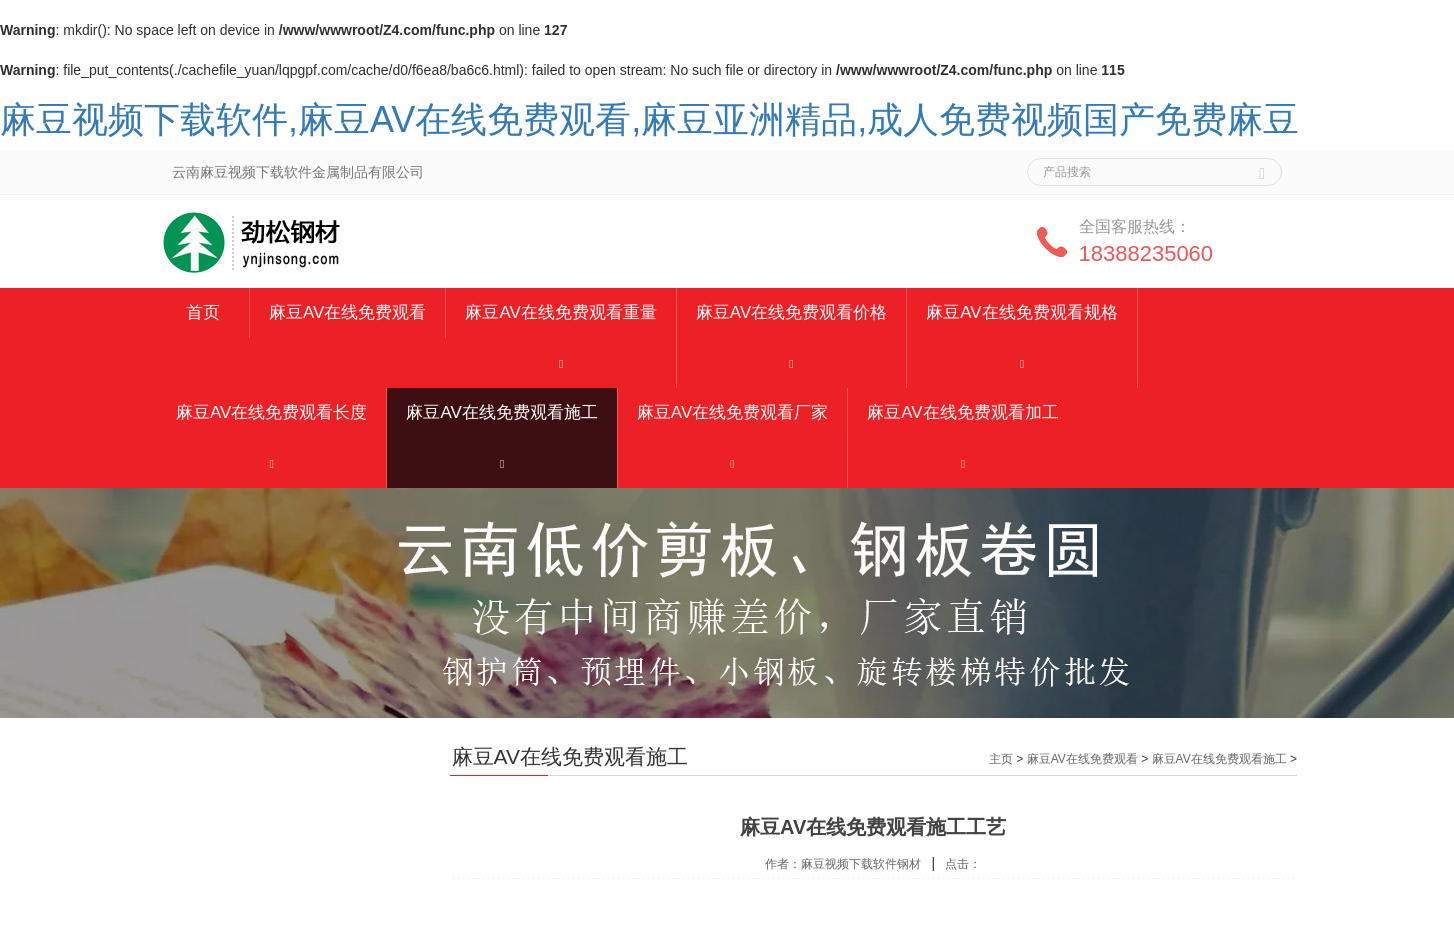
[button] (560, 363)
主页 (1001, 759)
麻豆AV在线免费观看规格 (1021, 312)
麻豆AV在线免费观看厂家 (732, 412)
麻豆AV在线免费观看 (347, 312)
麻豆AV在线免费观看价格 (791, 312)
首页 (203, 312)
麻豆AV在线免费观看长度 (271, 412)
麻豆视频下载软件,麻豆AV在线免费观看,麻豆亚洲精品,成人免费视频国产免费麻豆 (649, 119)
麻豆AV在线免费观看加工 (962, 412)
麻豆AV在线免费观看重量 (560, 312)
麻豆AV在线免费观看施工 (501, 412)
